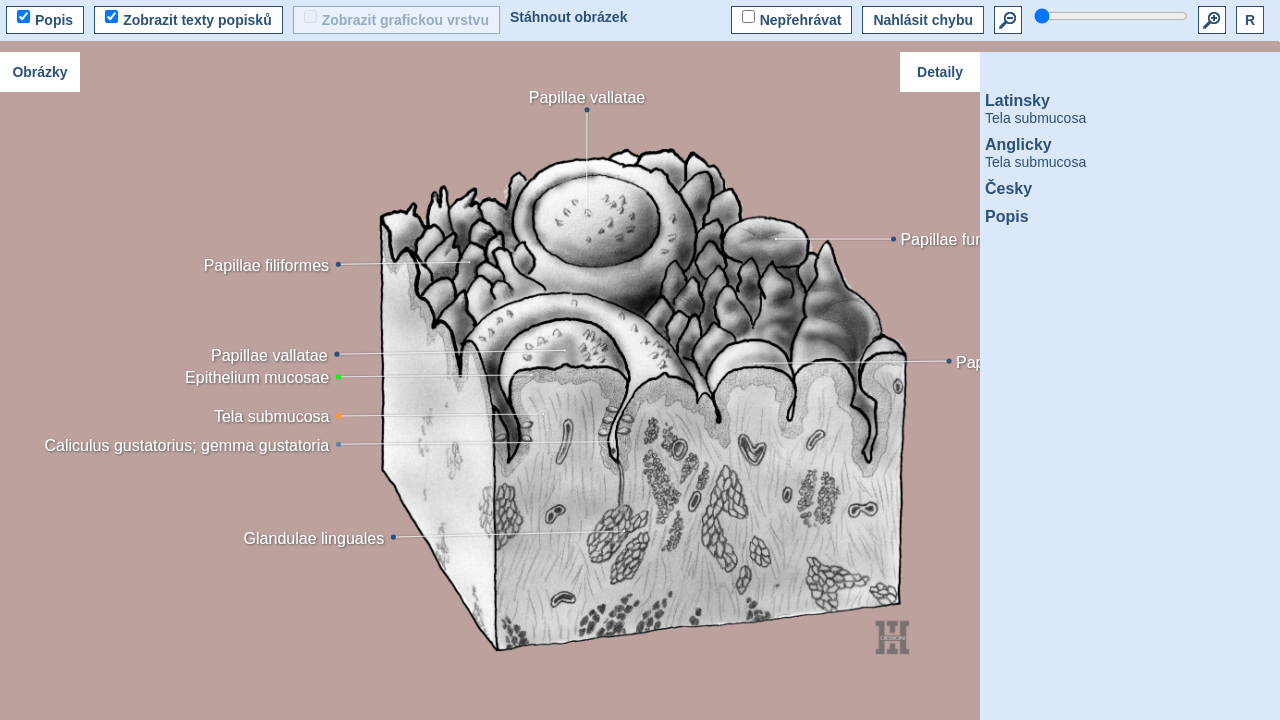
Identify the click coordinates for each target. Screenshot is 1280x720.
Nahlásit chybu (923, 20)
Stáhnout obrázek (568, 17)
